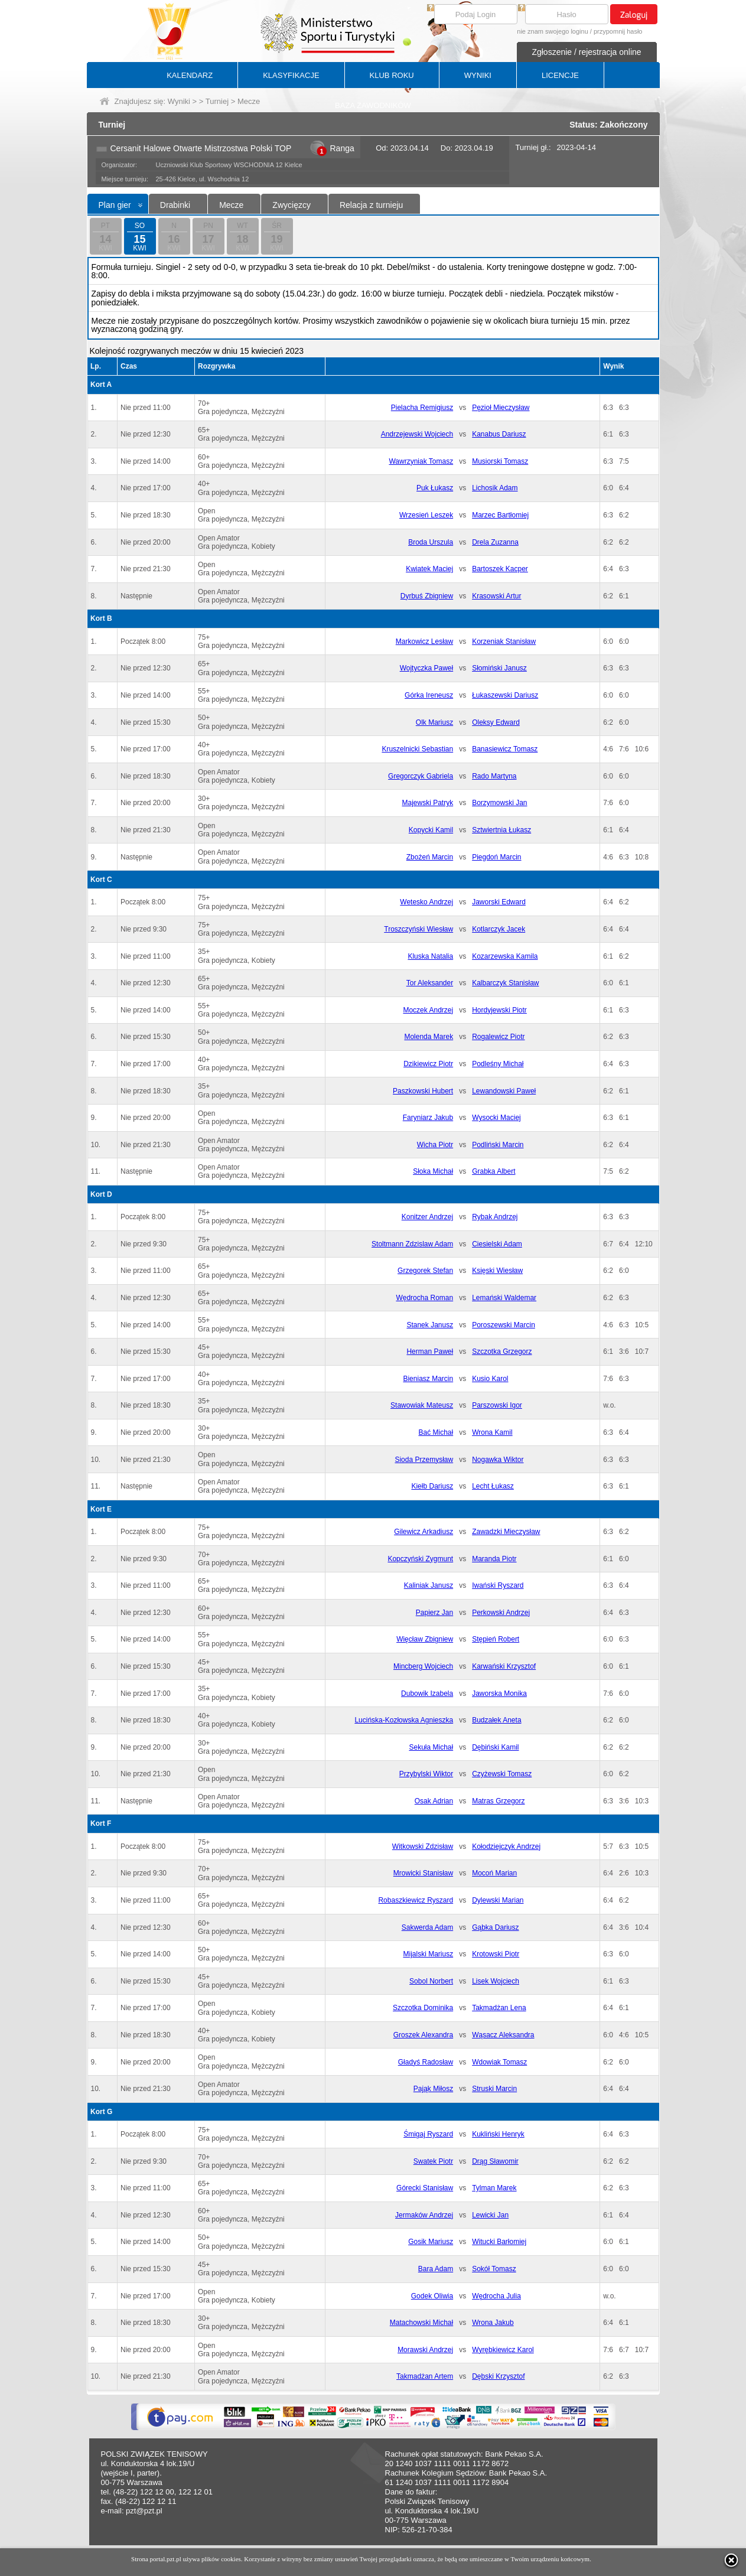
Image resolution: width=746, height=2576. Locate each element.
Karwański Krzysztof (504, 1666)
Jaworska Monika (499, 1693)
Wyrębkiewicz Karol (503, 2350)
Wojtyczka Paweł (426, 668)
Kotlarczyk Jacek (498, 929)
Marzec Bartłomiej (500, 515)
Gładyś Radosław (425, 2062)
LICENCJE (560, 75)
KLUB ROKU (392, 75)
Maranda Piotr (494, 1559)
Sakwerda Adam (427, 1927)
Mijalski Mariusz (428, 1954)
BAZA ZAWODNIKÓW (373, 105)
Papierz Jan (434, 1612)
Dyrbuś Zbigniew (426, 596)
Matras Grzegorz (498, 1801)
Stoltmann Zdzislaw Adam (412, 1244)
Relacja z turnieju (371, 205)
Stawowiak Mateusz (421, 1405)
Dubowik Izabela (427, 1693)
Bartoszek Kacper (500, 569)
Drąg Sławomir (495, 2161)
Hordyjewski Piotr (499, 1010)
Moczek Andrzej (428, 1010)
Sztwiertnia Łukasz (501, 830)
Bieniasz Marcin (428, 1379)
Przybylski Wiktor (426, 1774)
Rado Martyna (494, 776)
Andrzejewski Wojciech (417, 434)
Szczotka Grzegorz (502, 1351)
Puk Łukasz (434, 488)
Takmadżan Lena (499, 2008)
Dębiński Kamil (495, 1747)
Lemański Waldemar (504, 1298)
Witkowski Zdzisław (422, 1846)
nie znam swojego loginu (552, 31)
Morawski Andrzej (425, 2350)
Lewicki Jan (490, 2215)
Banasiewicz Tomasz (504, 749)
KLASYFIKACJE (291, 75)
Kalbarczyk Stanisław (505, 983)
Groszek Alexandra (423, 2035)
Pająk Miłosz (433, 2089)
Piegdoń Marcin (496, 857)
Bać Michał (435, 1432)
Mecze (231, 205)
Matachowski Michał (421, 2322)
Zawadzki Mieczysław (506, 1532)
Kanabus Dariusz (499, 434)
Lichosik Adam (494, 488)
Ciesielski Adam (497, 1244)
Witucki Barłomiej (499, 2242)
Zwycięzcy (291, 205)
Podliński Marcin (497, 1145)
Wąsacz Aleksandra (503, 2035)
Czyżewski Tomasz (502, 1774)
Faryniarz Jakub (428, 1117)
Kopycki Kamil (431, 830)
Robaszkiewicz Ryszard (415, 1900)
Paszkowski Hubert (423, 1091)
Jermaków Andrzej (424, 2215)
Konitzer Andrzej (427, 1217)
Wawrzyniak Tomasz (421, 461)
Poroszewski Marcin (503, 1325)
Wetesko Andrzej (426, 902)
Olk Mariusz (434, 722)
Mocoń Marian (494, 1873)
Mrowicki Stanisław (423, 1873)
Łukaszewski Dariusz (505, 695)
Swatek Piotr (433, 2161)
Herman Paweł (429, 1351)
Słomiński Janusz (499, 668)
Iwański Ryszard (497, 1585)
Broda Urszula (430, 542)
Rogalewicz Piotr (498, 1037)
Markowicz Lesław (424, 641)
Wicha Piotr (435, 1145)
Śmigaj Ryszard (428, 2134)
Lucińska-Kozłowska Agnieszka (403, 1720)
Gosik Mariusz (430, 2242)
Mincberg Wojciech (423, 1666)
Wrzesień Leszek (426, 515)
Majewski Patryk (427, 803)
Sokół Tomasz (494, 2269)
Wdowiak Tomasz (499, 2062)
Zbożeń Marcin (429, 857)
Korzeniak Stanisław (504, 641)
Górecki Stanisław (424, 2188)
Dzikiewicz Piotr (428, 1064)
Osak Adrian (434, 1801)
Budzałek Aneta (496, 1720)
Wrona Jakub (492, 2322)
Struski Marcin (494, 2089)
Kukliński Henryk (498, 2134)
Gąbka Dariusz (495, 1927)
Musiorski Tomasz (500, 461)
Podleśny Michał (497, 1064)
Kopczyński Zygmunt (420, 1559)
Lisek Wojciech (495, 1981)
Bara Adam (435, 2269)
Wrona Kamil (492, 1432)
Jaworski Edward (499, 902)
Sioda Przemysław (424, 1459)
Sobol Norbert (431, 1981)
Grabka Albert (493, 1171)
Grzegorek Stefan (425, 1270)
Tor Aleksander (429, 983)
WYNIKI (477, 75)
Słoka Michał (433, 1171)
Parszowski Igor (497, 1405)
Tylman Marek (494, 2188)
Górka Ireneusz (429, 695)
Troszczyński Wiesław (418, 929)
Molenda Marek (428, 1037)
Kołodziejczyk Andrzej (506, 1846)
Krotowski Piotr (495, 1954)
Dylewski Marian (497, 1900)
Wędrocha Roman (424, 1298)
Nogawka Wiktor (497, 1459)
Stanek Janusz (429, 1325)
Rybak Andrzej (494, 1217)
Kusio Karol (490, 1379)
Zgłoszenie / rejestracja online (586, 52)
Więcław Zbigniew (424, 1639)
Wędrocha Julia (496, 2296)
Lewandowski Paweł (504, 1091)
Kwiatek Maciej (429, 569)
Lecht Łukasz (493, 1486)
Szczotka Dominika (423, 2008)
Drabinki (175, 205)
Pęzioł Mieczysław (500, 407)
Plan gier (115, 205)
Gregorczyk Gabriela (420, 776)
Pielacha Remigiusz (422, 407)
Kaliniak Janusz (428, 1585)
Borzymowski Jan (499, 803)
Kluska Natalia (430, 956)
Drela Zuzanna (495, 542)
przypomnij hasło (618, 31)
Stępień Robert (495, 1639)
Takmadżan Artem (424, 2376)
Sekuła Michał (431, 1747)
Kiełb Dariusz (432, 1486)
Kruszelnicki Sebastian (417, 749)
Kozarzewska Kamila (504, 956)
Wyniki (179, 101)
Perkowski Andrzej (501, 1612)
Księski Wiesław (497, 1270)
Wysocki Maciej (496, 1117)
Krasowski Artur (496, 596)
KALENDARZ (190, 75)
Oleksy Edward (496, 722)
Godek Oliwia (432, 2296)
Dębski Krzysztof (498, 2376)
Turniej (217, 101)
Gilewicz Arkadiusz (423, 1532)
